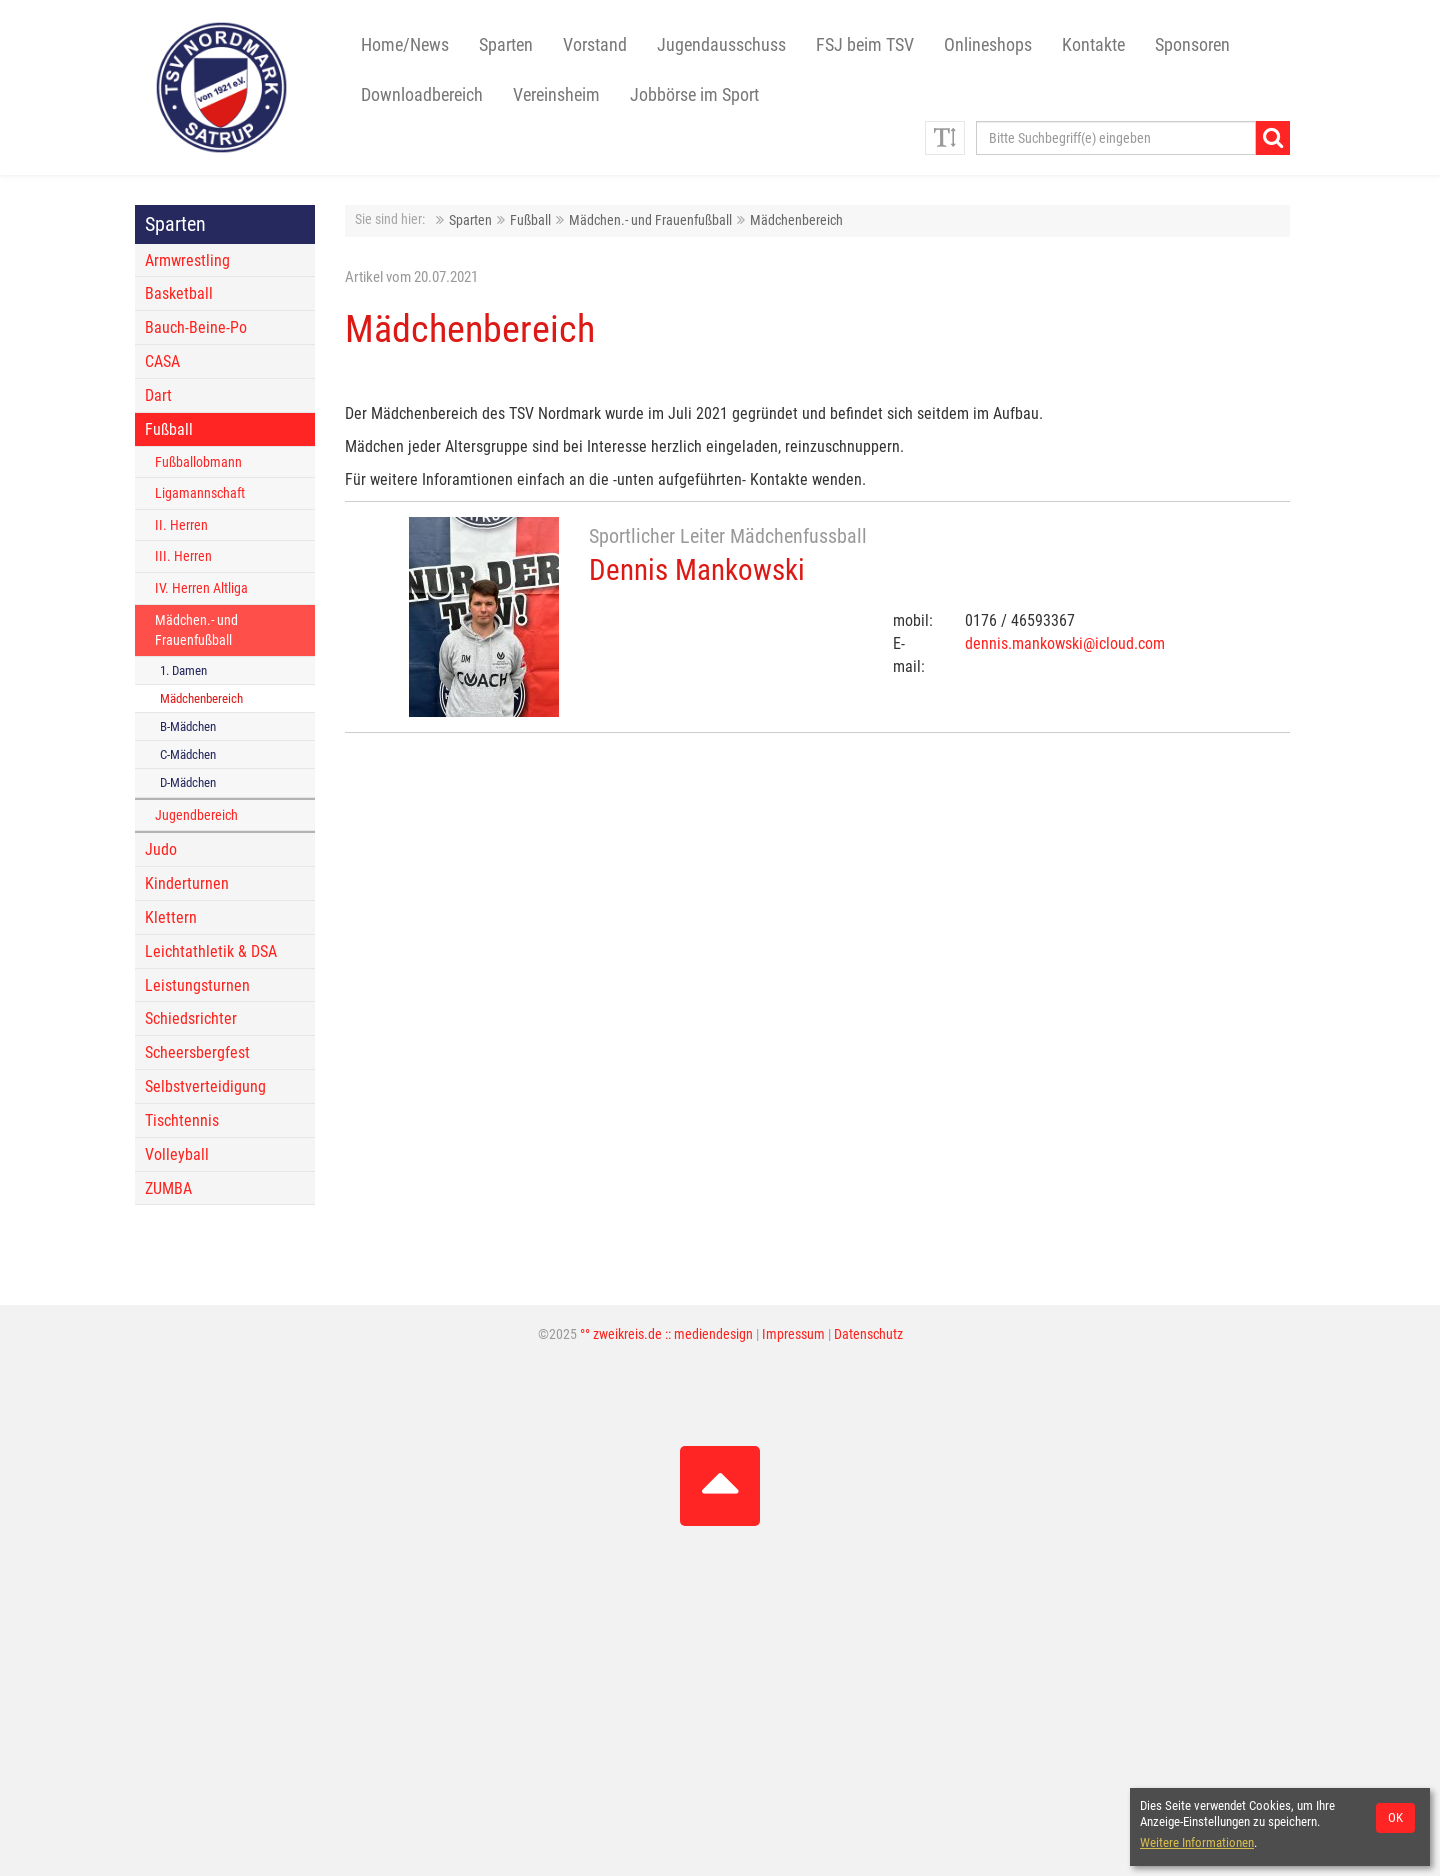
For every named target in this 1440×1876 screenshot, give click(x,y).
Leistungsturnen (197, 985)
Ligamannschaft (200, 493)
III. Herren (183, 556)
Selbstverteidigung (205, 1086)
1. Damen (183, 670)
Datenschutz (868, 1334)
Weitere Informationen (1197, 1842)
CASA (162, 361)
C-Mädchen (188, 754)
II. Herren (181, 525)
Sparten (470, 220)
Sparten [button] (506, 45)
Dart (158, 395)
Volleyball (177, 1154)
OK (1395, 1817)
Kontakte (1093, 45)
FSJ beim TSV (865, 45)
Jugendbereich (196, 815)
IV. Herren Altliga (201, 588)
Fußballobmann (198, 462)
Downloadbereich (422, 95)
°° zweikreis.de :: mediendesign (666, 1334)
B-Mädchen (188, 726)
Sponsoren (1192, 45)
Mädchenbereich (796, 220)
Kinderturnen (187, 883)
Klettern (171, 917)
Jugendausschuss (721, 45)
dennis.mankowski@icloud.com (1065, 643)
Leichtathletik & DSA (211, 951)
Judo (161, 849)
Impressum (793, 1334)
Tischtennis (182, 1120)
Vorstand (595, 45)
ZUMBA (168, 1188)
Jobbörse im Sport (694, 95)
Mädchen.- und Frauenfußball (650, 220)
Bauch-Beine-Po (196, 327)
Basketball (179, 293)
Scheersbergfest (197, 1052)
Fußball (530, 220)
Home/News (405, 45)
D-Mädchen (188, 782)
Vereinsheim (556, 95)
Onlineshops (988, 45)
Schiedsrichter (191, 1018)
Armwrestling (187, 260)
